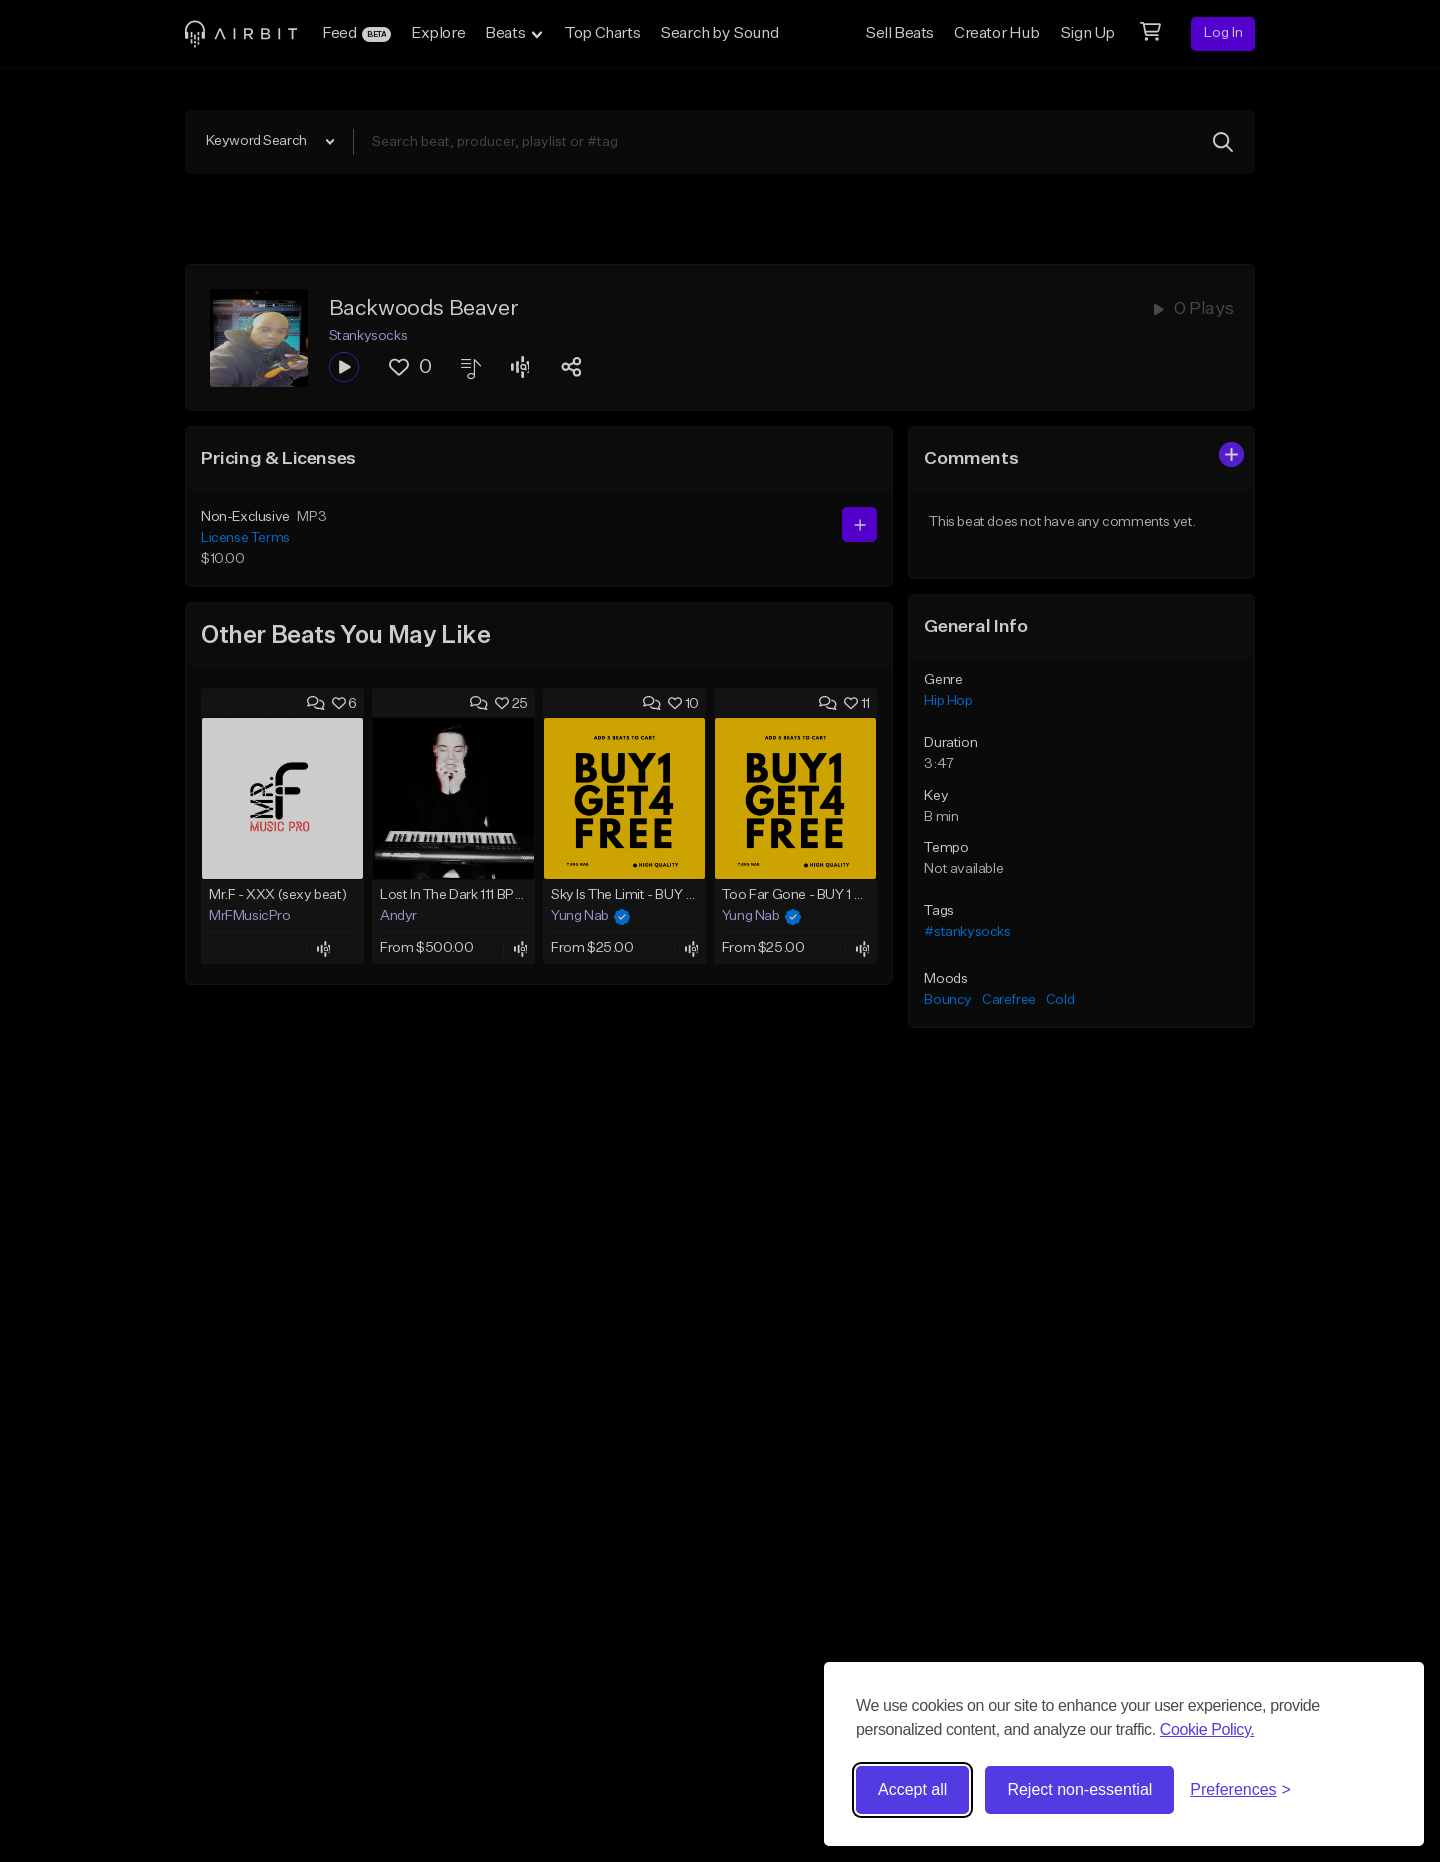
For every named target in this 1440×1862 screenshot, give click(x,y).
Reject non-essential (1079, 1789)
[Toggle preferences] (1240, 1790)
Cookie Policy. (1207, 1729)
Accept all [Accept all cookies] (912, 1789)
